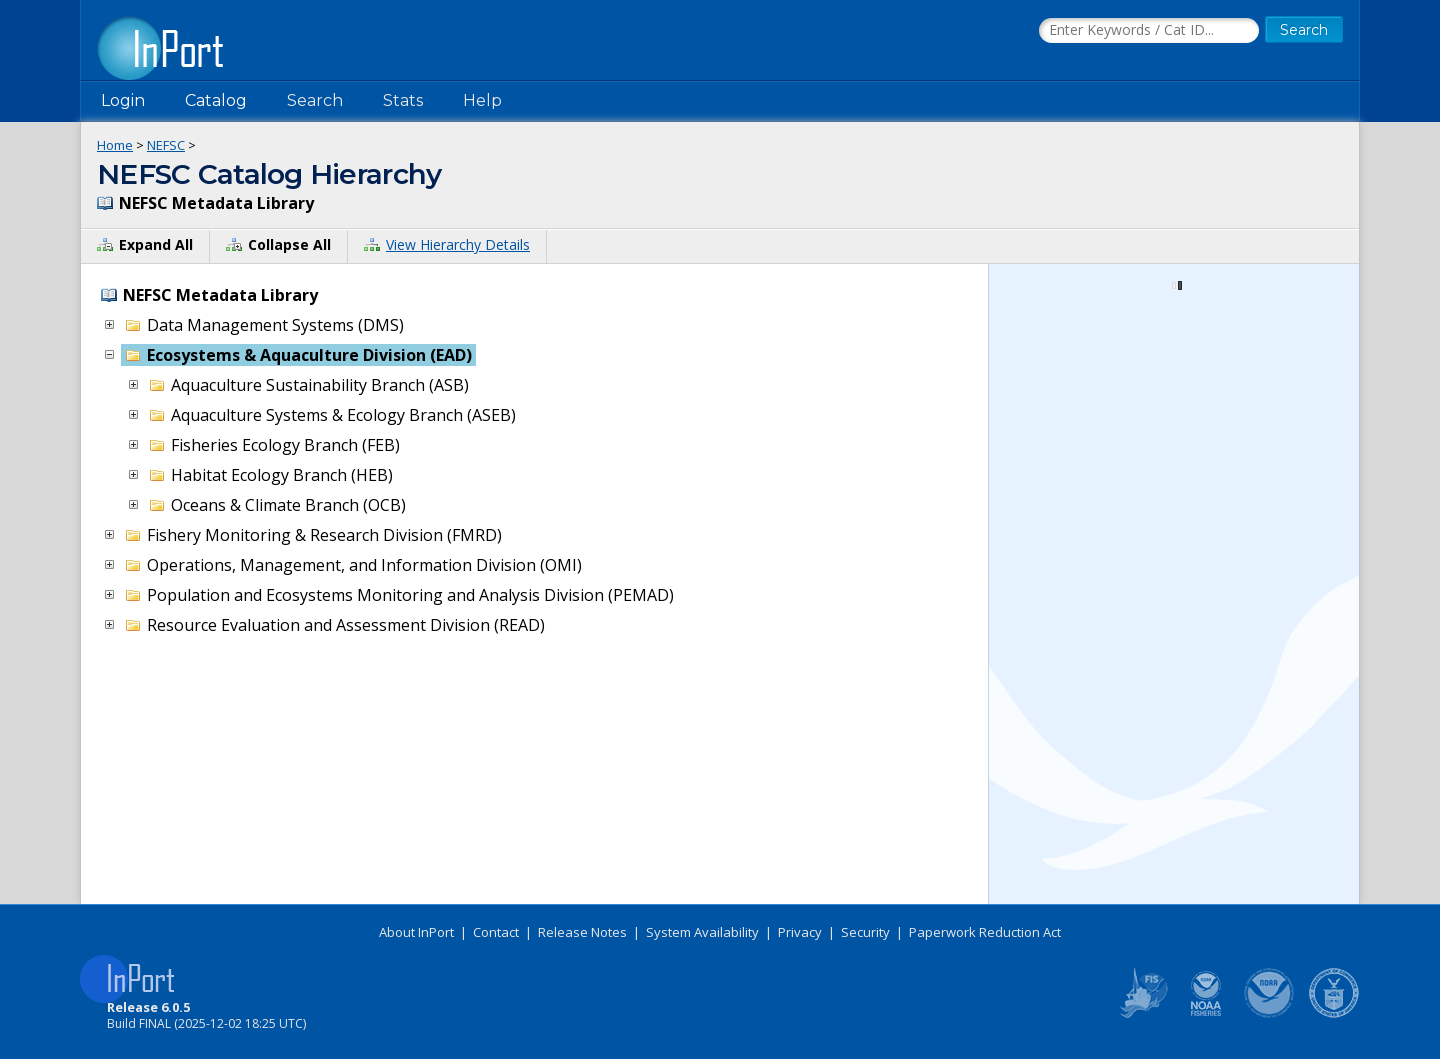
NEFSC (166, 145)
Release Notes (582, 932)
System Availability (702, 932)
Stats (403, 100)
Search (315, 100)
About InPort (416, 932)
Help (482, 100)
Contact (496, 932)
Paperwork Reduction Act (985, 932)
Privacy (800, 932)
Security (865, 932)
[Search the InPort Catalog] (1149, 31)
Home (115, 145)
